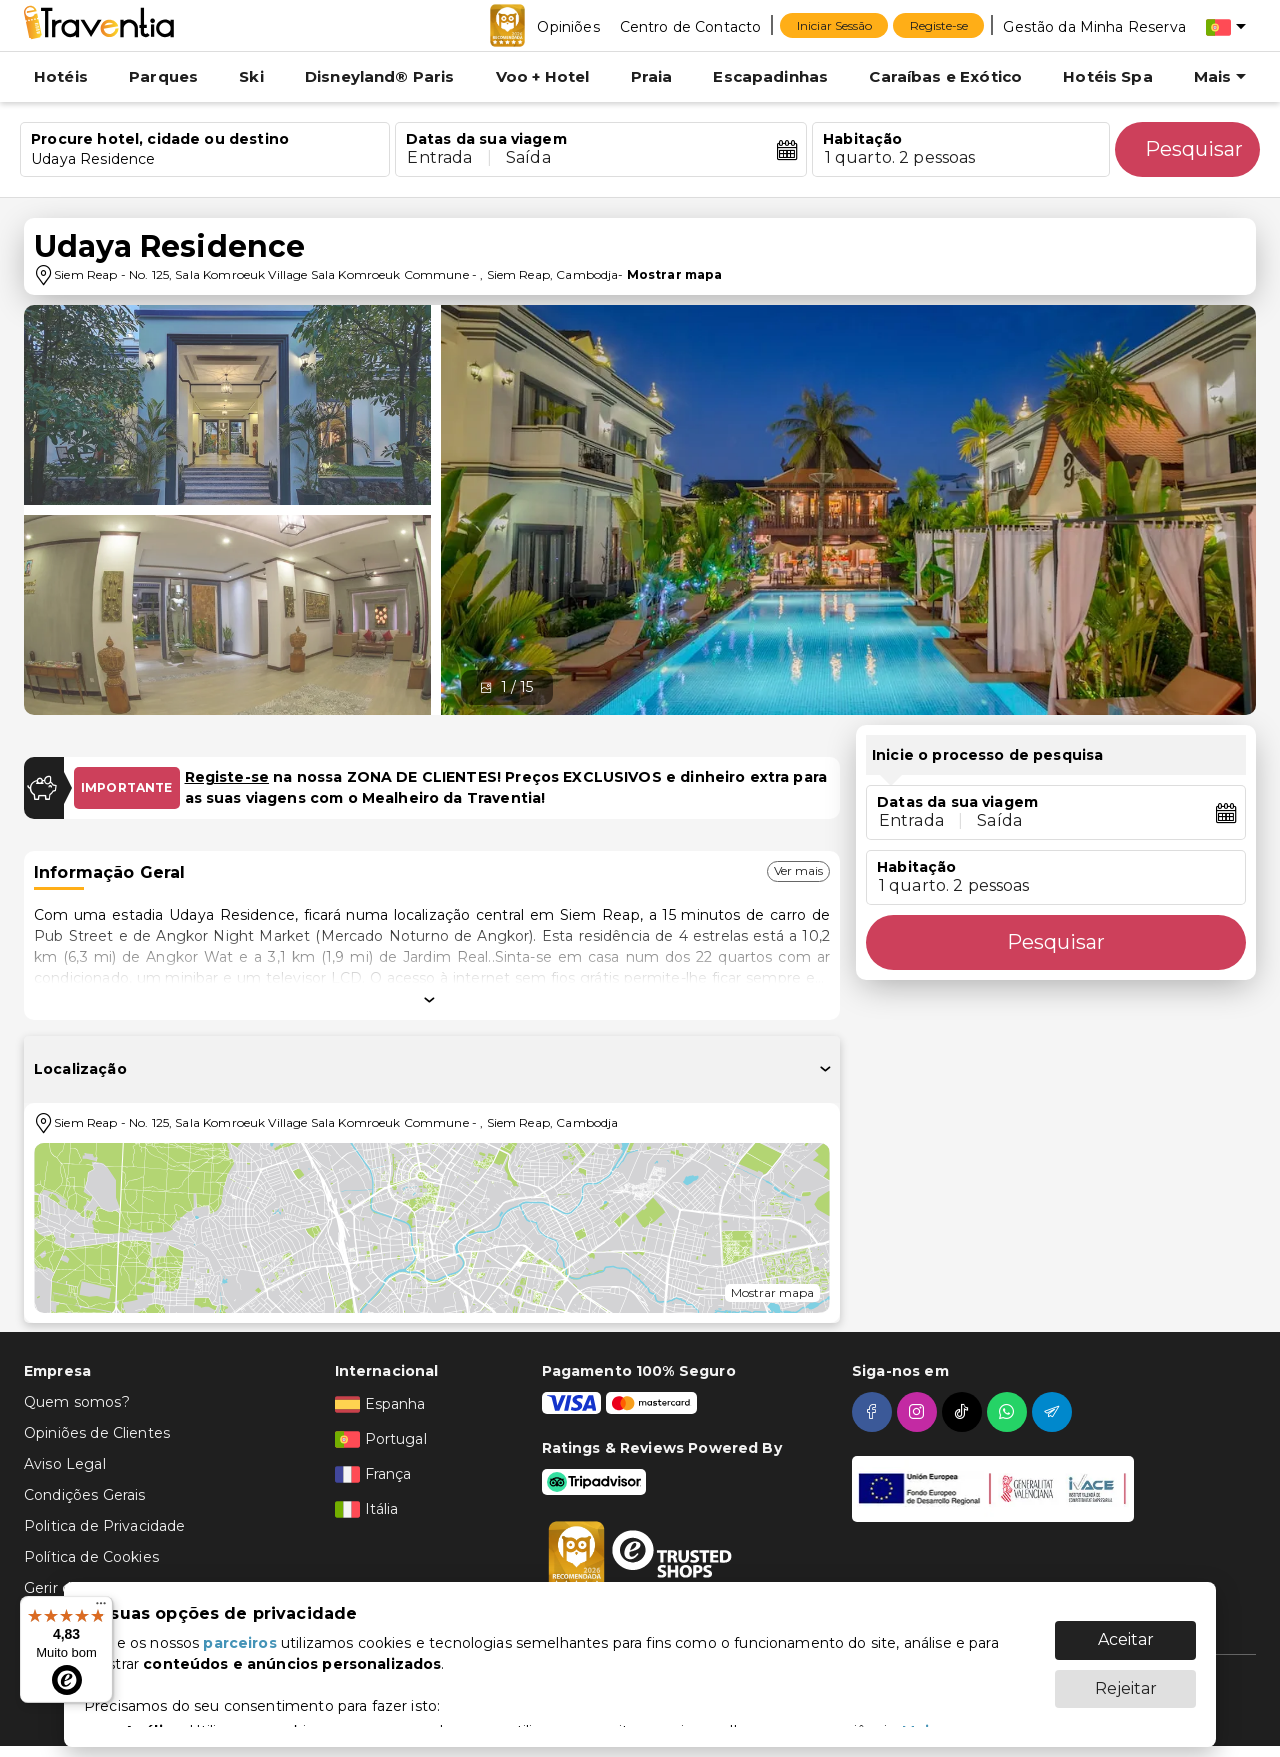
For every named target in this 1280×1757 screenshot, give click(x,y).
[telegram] (1054, 1412)
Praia (652, 76)
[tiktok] (964, 1412)
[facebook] (874, 1412)
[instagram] (919, 1412)
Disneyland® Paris (380, 76)
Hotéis (61, 76)
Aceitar (1126, 1629)
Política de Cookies (91, 1557)
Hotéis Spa (1108, 76)
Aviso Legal (65, 1464)
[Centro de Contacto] (691, 26)
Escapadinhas (770, 76)
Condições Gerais (84, 1495)
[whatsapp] (1009, 1412)
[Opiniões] (568, 26)
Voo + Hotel (543, 76)
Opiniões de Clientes (97, 1433)
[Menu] (101, 1608)
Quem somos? (77, 1402)
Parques (163, 76)
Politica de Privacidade (104, 1526)
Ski (251, 76)
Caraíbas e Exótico (945, 76)
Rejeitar (1126, 1678)
